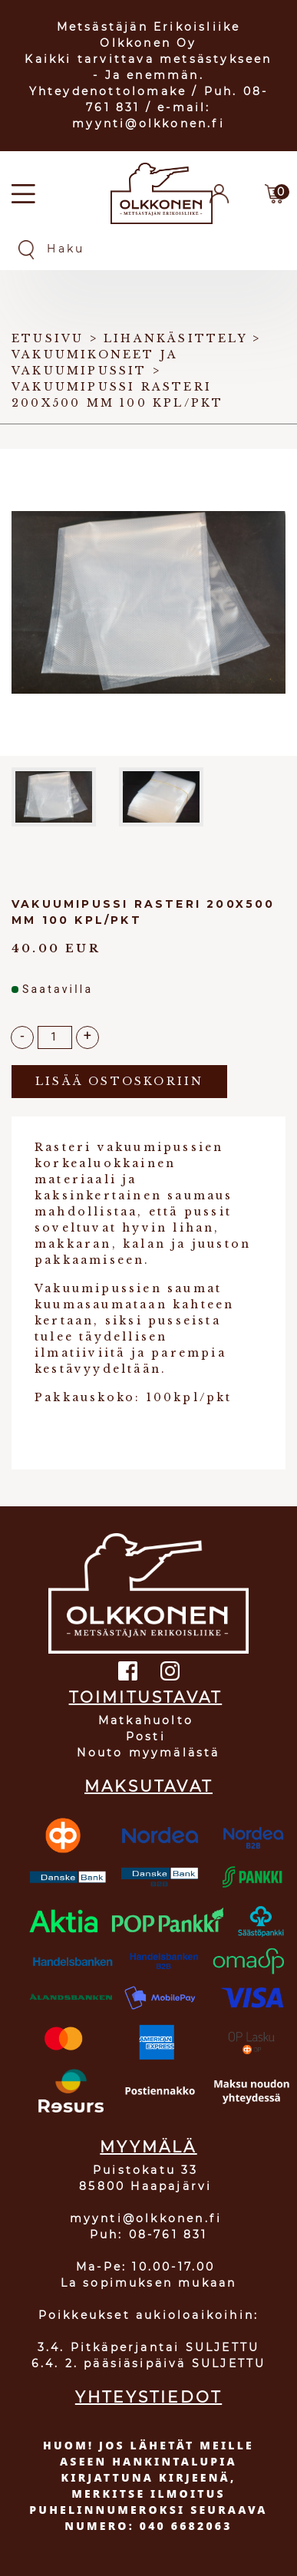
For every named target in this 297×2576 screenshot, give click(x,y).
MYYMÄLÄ (148, 2147)
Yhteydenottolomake (108, 91)
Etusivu (48, 338)
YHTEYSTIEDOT (148, 2397)
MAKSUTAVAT (148, 1786)
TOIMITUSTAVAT (146, 1697)
